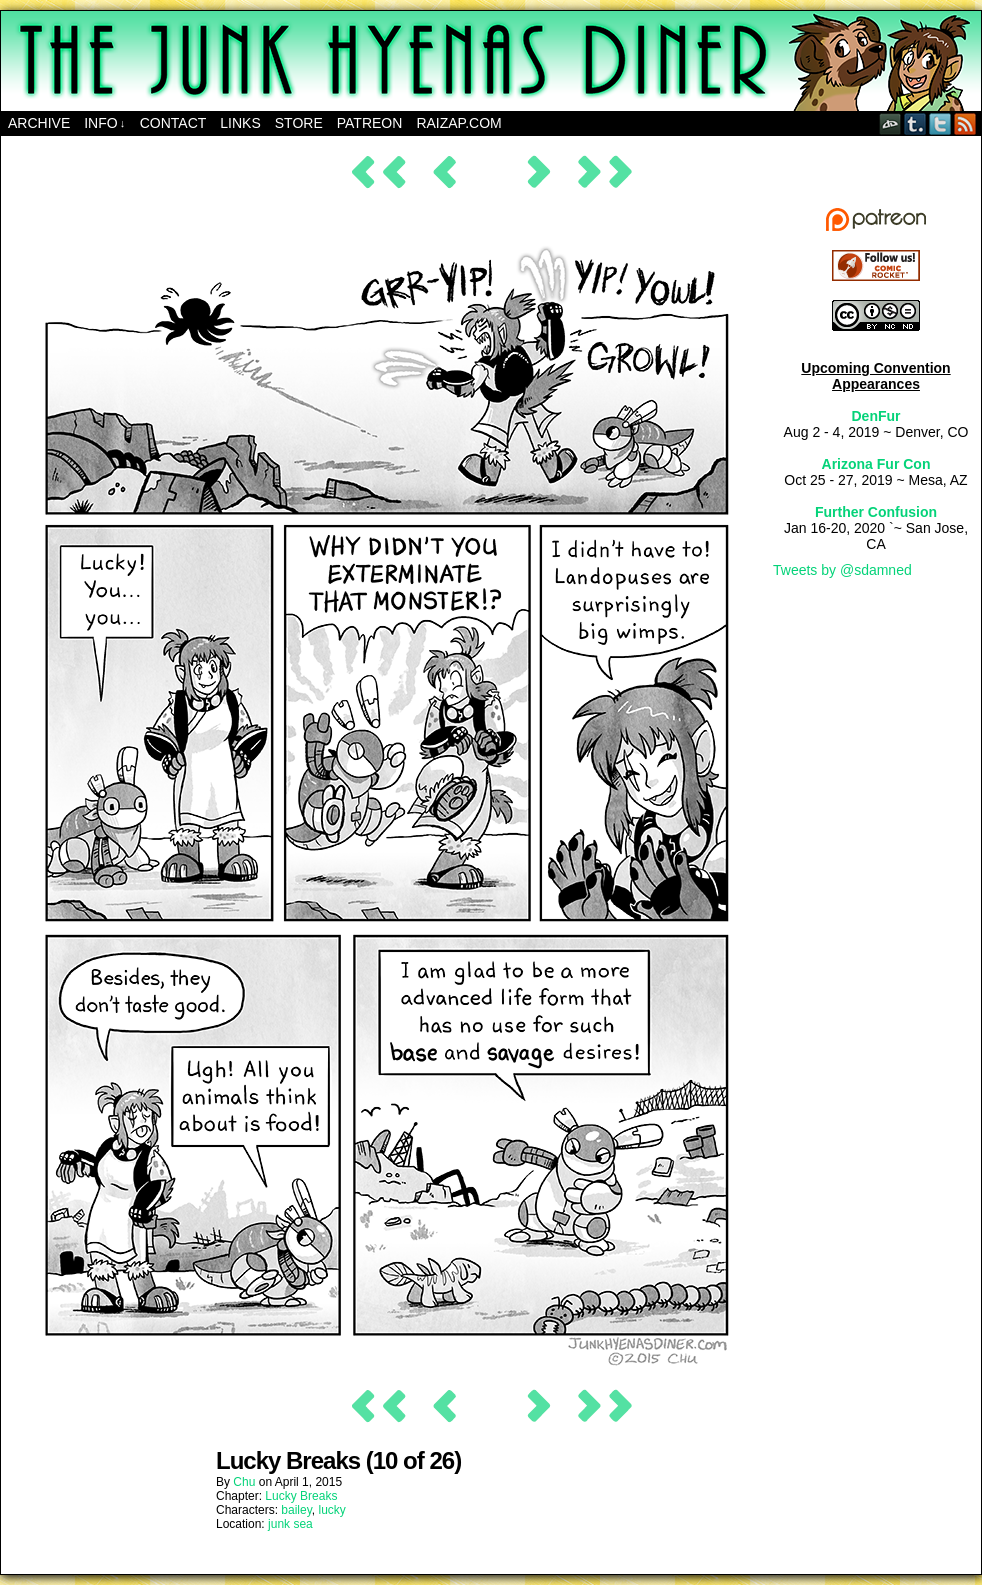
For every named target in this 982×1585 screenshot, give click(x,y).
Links (240, 123)
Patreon (370, 123)
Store (299, 123)
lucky (332, 1510)
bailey (296, 1510)
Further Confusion (876, 512)
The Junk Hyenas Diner (491, 61)
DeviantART (890, 123)
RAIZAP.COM (458, 123)
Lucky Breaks (301, 1496)
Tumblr (915, 123)
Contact (173, 123)
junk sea (290, 1524)
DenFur (876, 416)
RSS (965, 123)
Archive (39, 123)
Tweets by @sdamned (842, 570)
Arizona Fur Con (876, 464)
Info (104, 123)
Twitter (940, 123)
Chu (244, 1482)
